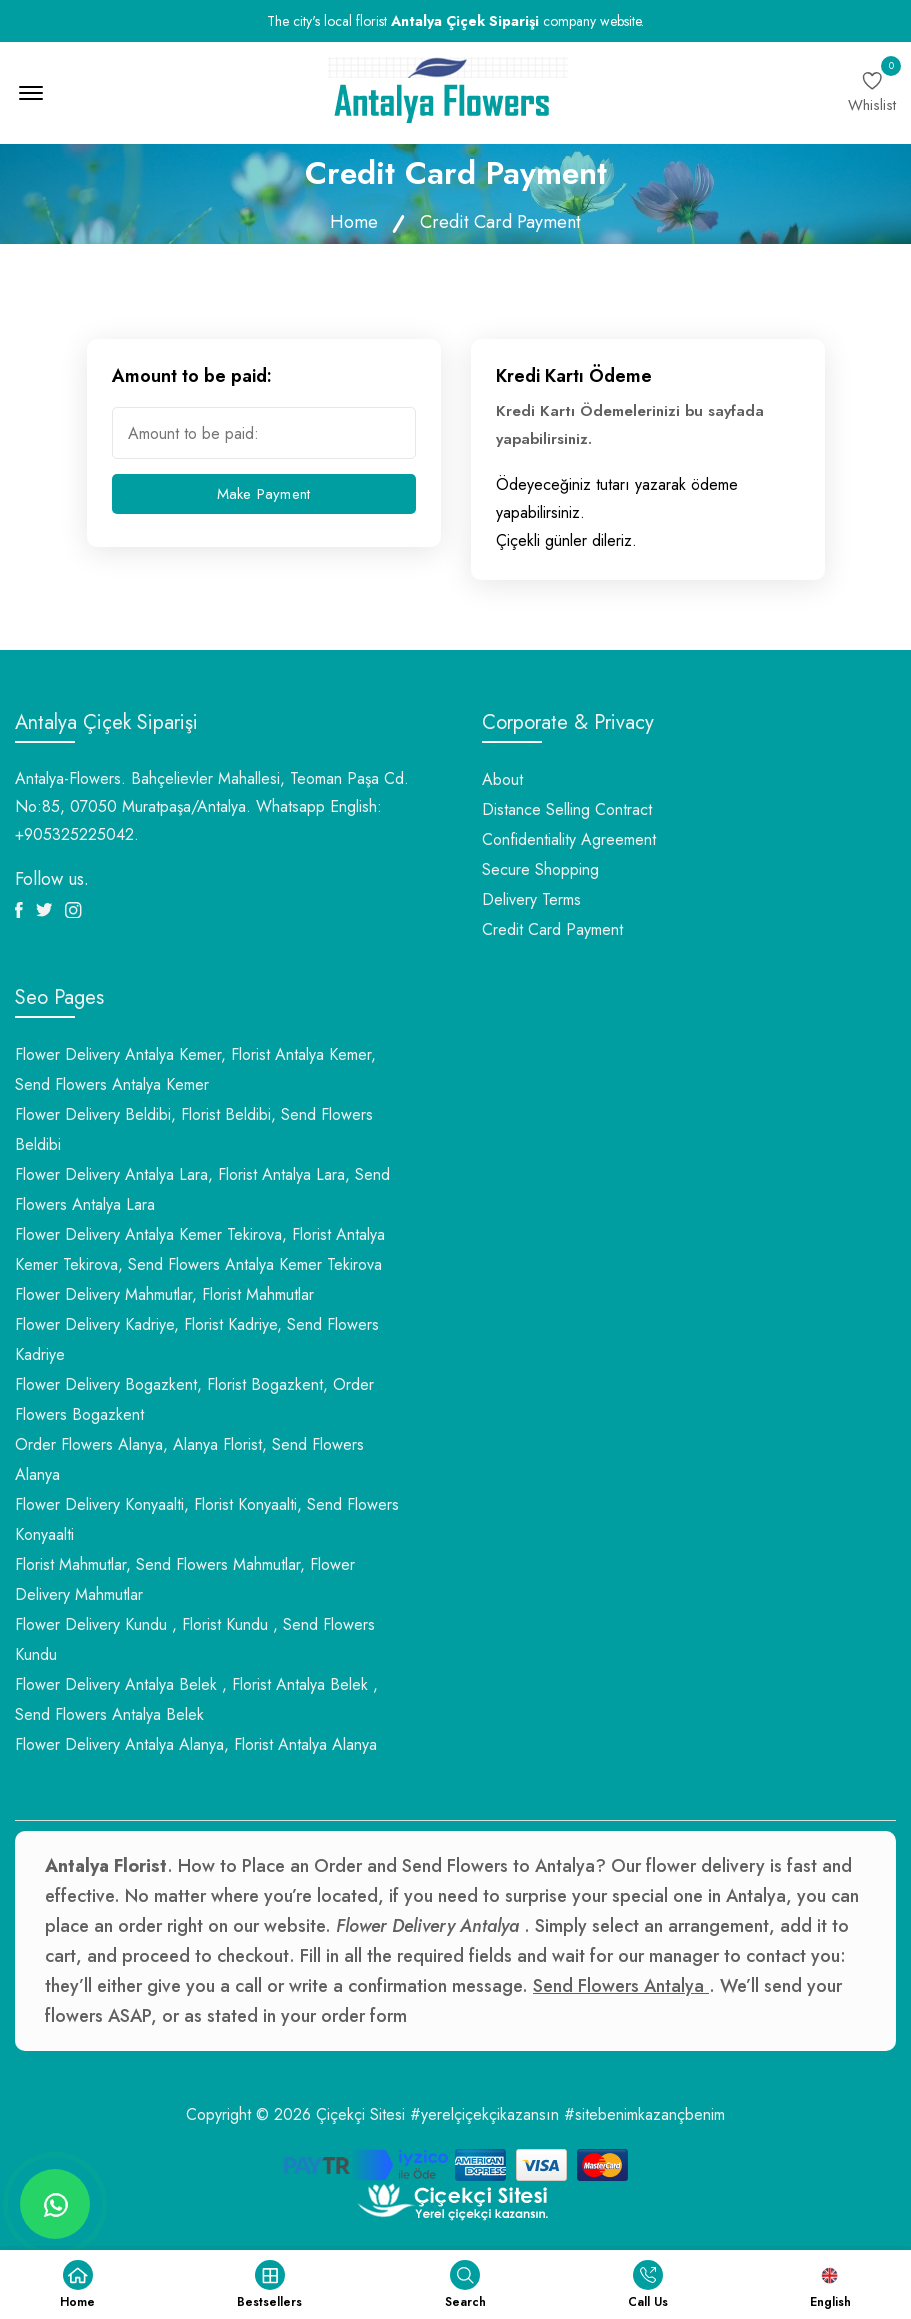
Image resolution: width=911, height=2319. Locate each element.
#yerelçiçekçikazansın (484, 2114)
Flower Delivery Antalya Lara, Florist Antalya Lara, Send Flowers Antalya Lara (202, 1189)
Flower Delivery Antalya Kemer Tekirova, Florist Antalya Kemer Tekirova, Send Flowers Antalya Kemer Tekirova (200, 1249)
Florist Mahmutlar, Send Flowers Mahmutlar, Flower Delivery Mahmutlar (185, 1579)
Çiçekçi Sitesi (360, 2114)
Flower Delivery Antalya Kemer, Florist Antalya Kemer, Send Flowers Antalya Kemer (195, 1069)
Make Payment (263, 494)
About (502, 779)
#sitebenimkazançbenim (644, 2114)
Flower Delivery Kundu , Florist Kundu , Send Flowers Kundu (195, 1639)
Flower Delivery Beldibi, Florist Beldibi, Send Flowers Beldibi (194, 1129)
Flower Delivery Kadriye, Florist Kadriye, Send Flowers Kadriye (197, 1339)
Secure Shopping (540, 869)
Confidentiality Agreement (569, 839)
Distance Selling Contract (567, 809)
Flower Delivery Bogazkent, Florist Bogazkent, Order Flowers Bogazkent (194, 1399)
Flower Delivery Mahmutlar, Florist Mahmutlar (164, 1294)
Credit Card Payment (552, 929)
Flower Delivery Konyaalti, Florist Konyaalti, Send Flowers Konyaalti (207, 1519)
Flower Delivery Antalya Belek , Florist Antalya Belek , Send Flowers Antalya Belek (196, 1699)
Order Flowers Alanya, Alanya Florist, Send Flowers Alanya (189, 1459)
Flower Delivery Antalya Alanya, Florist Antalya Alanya (196, 1744)
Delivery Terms (531, 899)
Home (354, 222)
